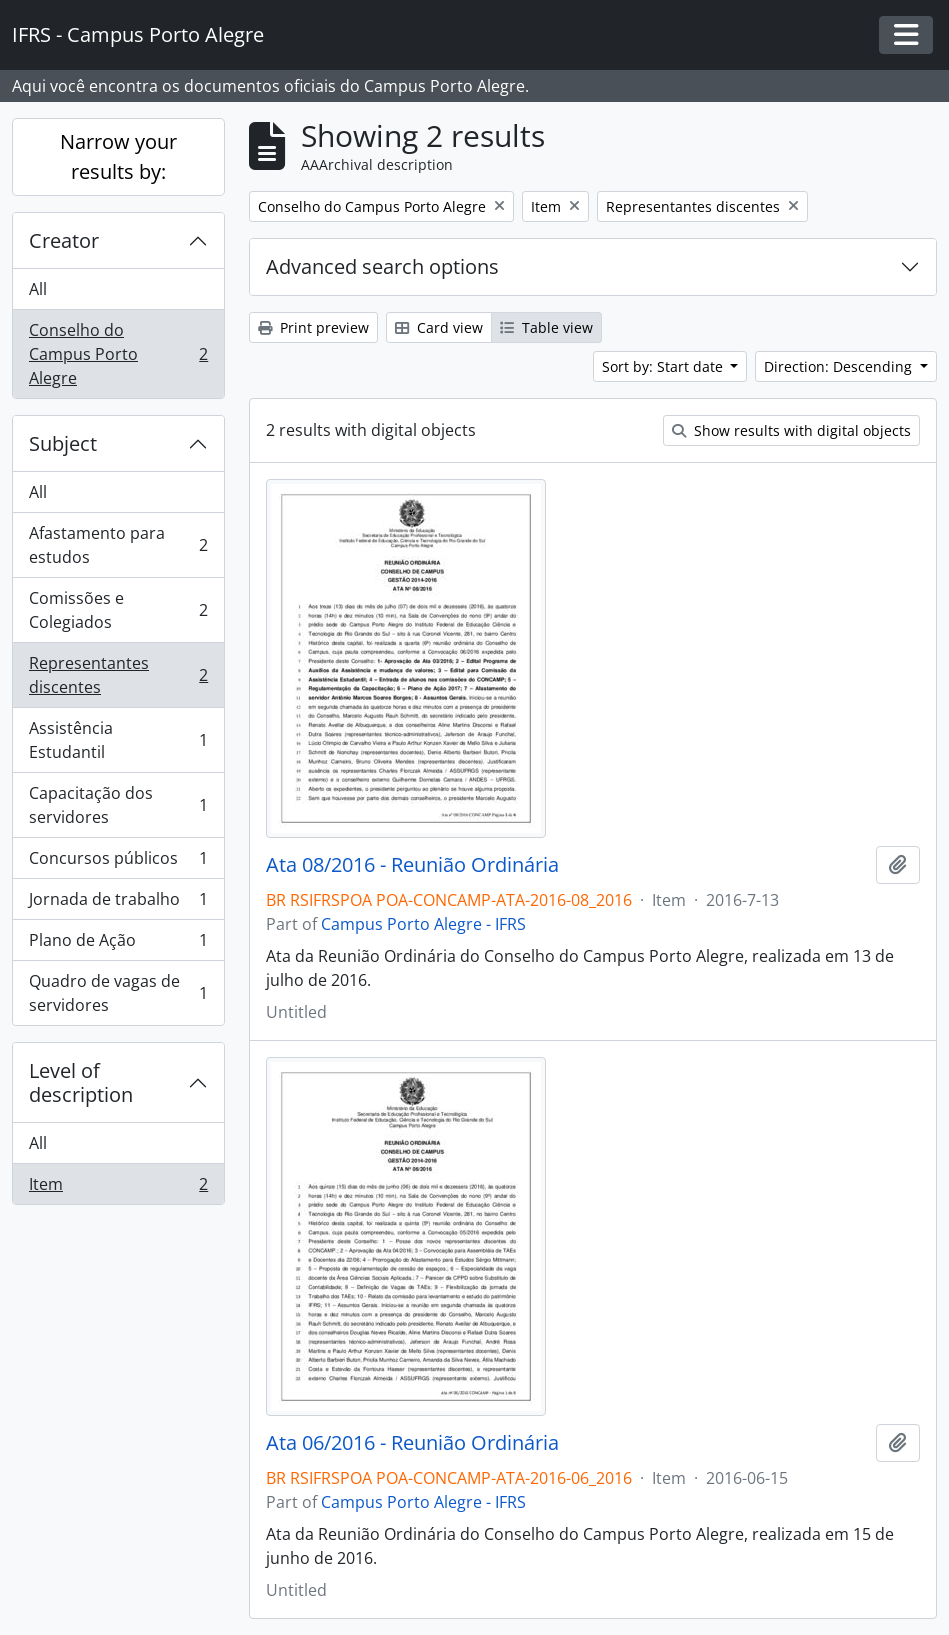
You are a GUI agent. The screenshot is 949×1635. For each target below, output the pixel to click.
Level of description (81, 1082)
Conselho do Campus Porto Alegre (118, 354)
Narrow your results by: (118, 156)
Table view (546, 327)
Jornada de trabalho (118, 903)
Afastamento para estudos (118, 545)
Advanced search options (382, 266)
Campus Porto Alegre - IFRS (423, 924)
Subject (63, 443)
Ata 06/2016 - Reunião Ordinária (412, 1443)
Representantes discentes (118, 675)
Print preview (313, 327)
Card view (439, 327)
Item (118, 1188)
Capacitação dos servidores (118, 805)
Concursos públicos (118, 862)
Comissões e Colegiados (118, 610)
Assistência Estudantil (118, 740)
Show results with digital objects (791, 430)
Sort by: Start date (664, 366)
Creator (64, 240)
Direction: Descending (840, 366)
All (38, 289)
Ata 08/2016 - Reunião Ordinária (412, 865)
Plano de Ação (118, 944)
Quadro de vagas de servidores (118, 993)
